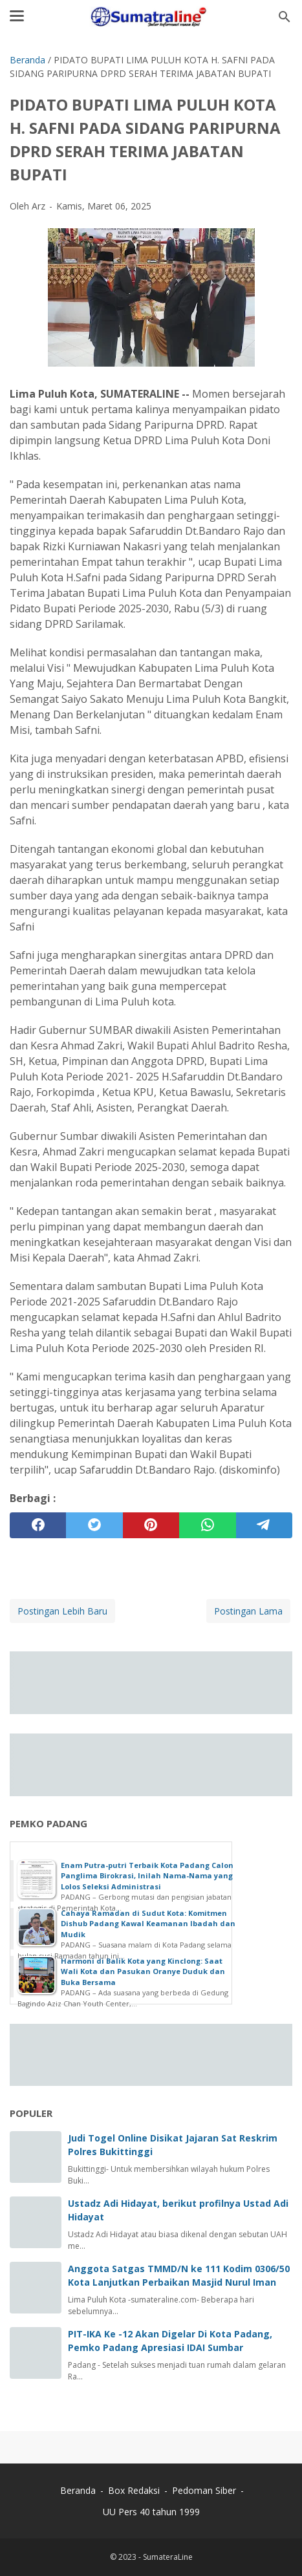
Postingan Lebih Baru (62, 1611)
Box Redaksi (135, 2490)
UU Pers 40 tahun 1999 (151, 2512)
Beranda (78, 2490)
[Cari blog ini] (284, 17)
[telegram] (264, 1525)
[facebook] (38, 1525)
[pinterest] (151, 1525)
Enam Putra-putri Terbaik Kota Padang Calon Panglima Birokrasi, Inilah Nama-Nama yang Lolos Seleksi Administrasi (147, 1875)
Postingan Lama (248, 1611)
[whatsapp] (207, 1525)
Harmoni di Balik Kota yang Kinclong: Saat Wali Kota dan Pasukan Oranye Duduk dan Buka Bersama (143, 1971)
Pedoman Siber (204, 2490)
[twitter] (94, 1525)
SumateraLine (168, 2556)
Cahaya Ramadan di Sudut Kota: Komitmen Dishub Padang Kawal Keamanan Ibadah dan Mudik (148, 1923)
